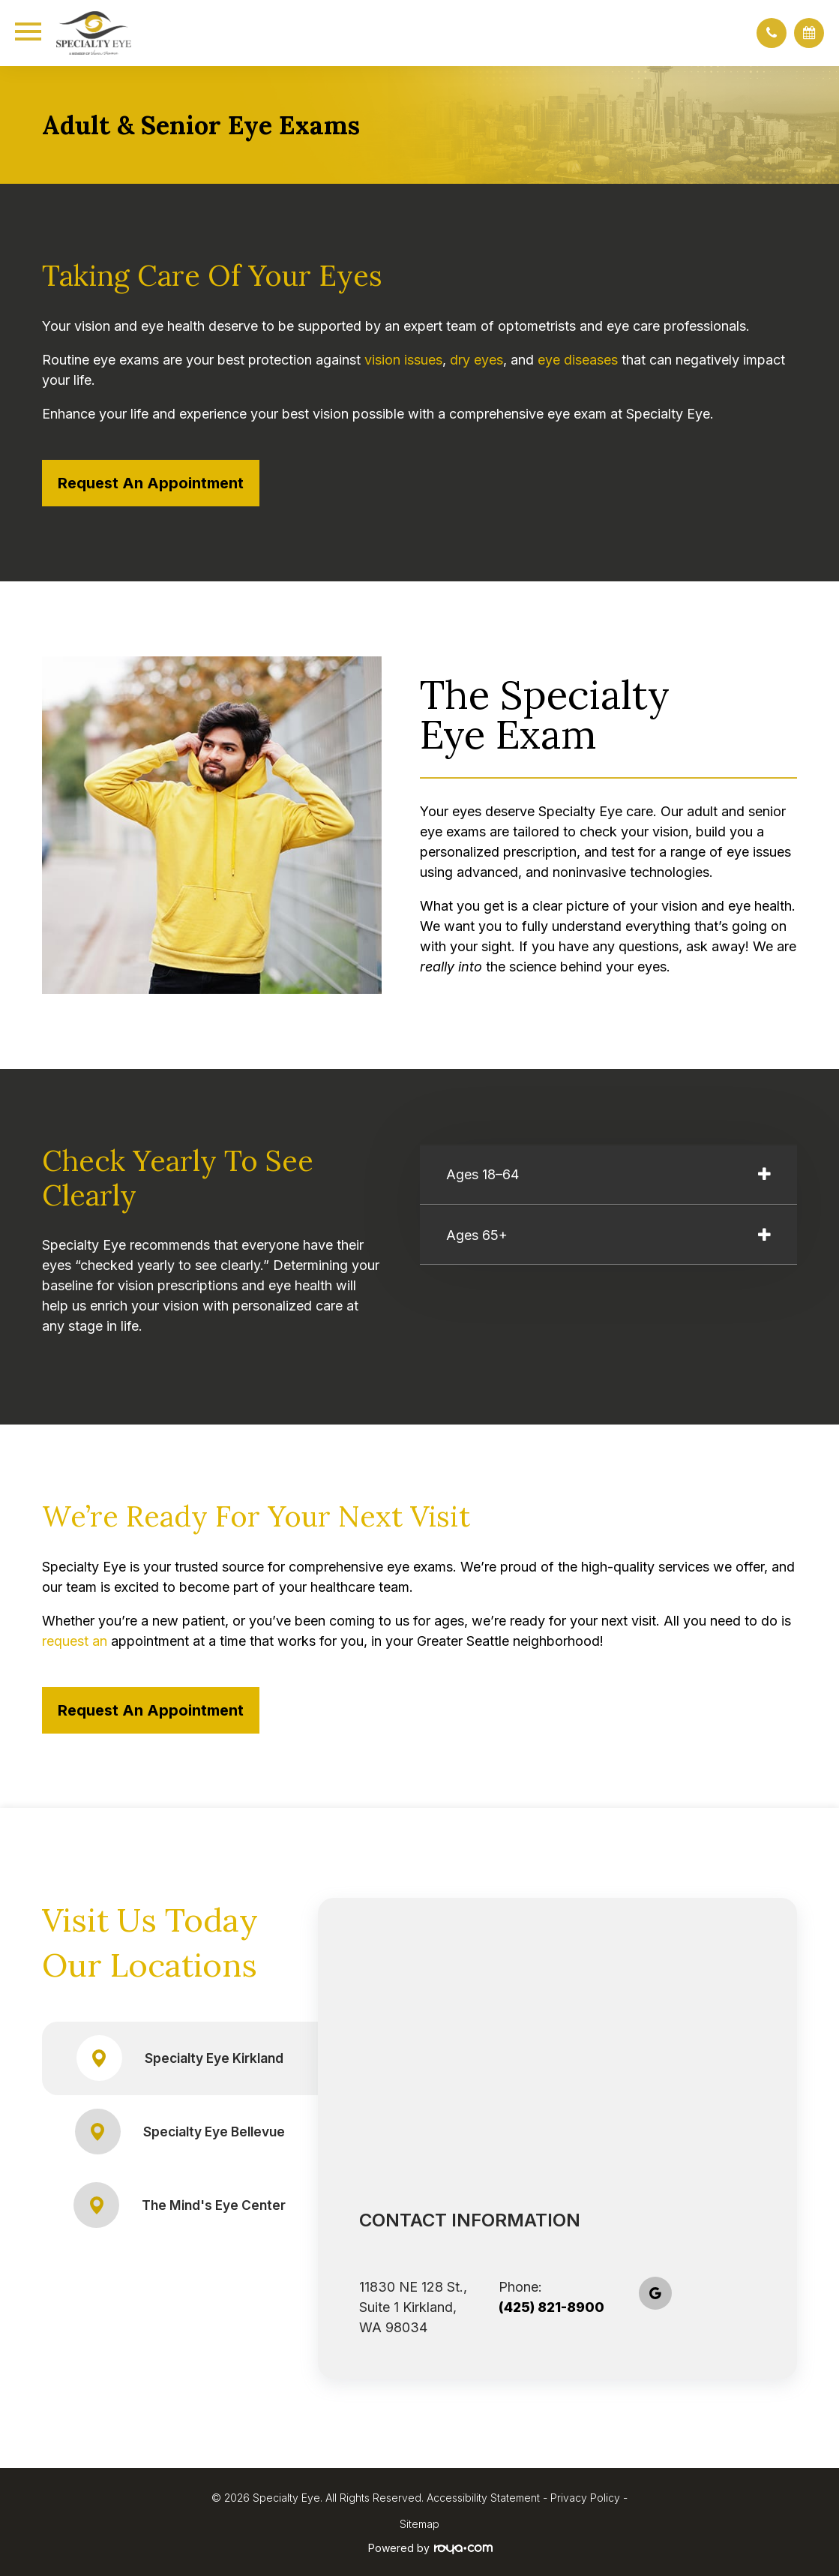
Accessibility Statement (483, 2497)
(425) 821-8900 (551, 2307)
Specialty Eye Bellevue (179, 2131)
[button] (772, 33)
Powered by (430, 2548)
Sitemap (419, 2523)
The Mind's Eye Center (180, 2205)
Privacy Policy (585, 2497)
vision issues (403, 360)
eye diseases (578, 360)
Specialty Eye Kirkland (179, 2058)
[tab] (609, 1175)
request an (74, 1641)
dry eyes (476, 360)
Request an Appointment (151, 483)
